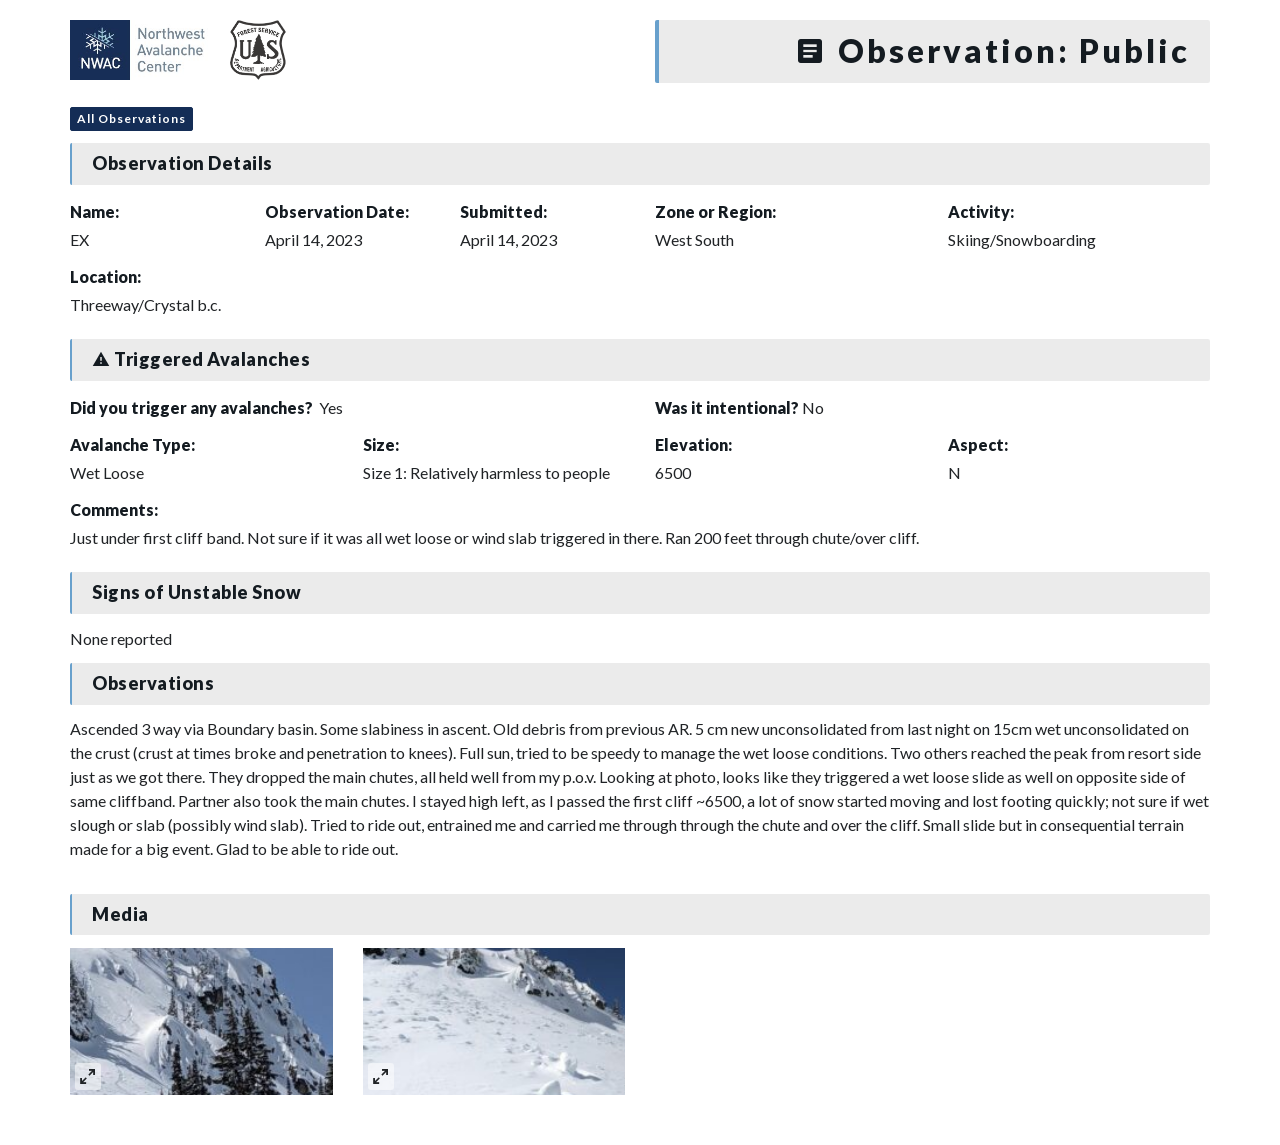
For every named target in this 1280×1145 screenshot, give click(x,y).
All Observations (131, 118)
